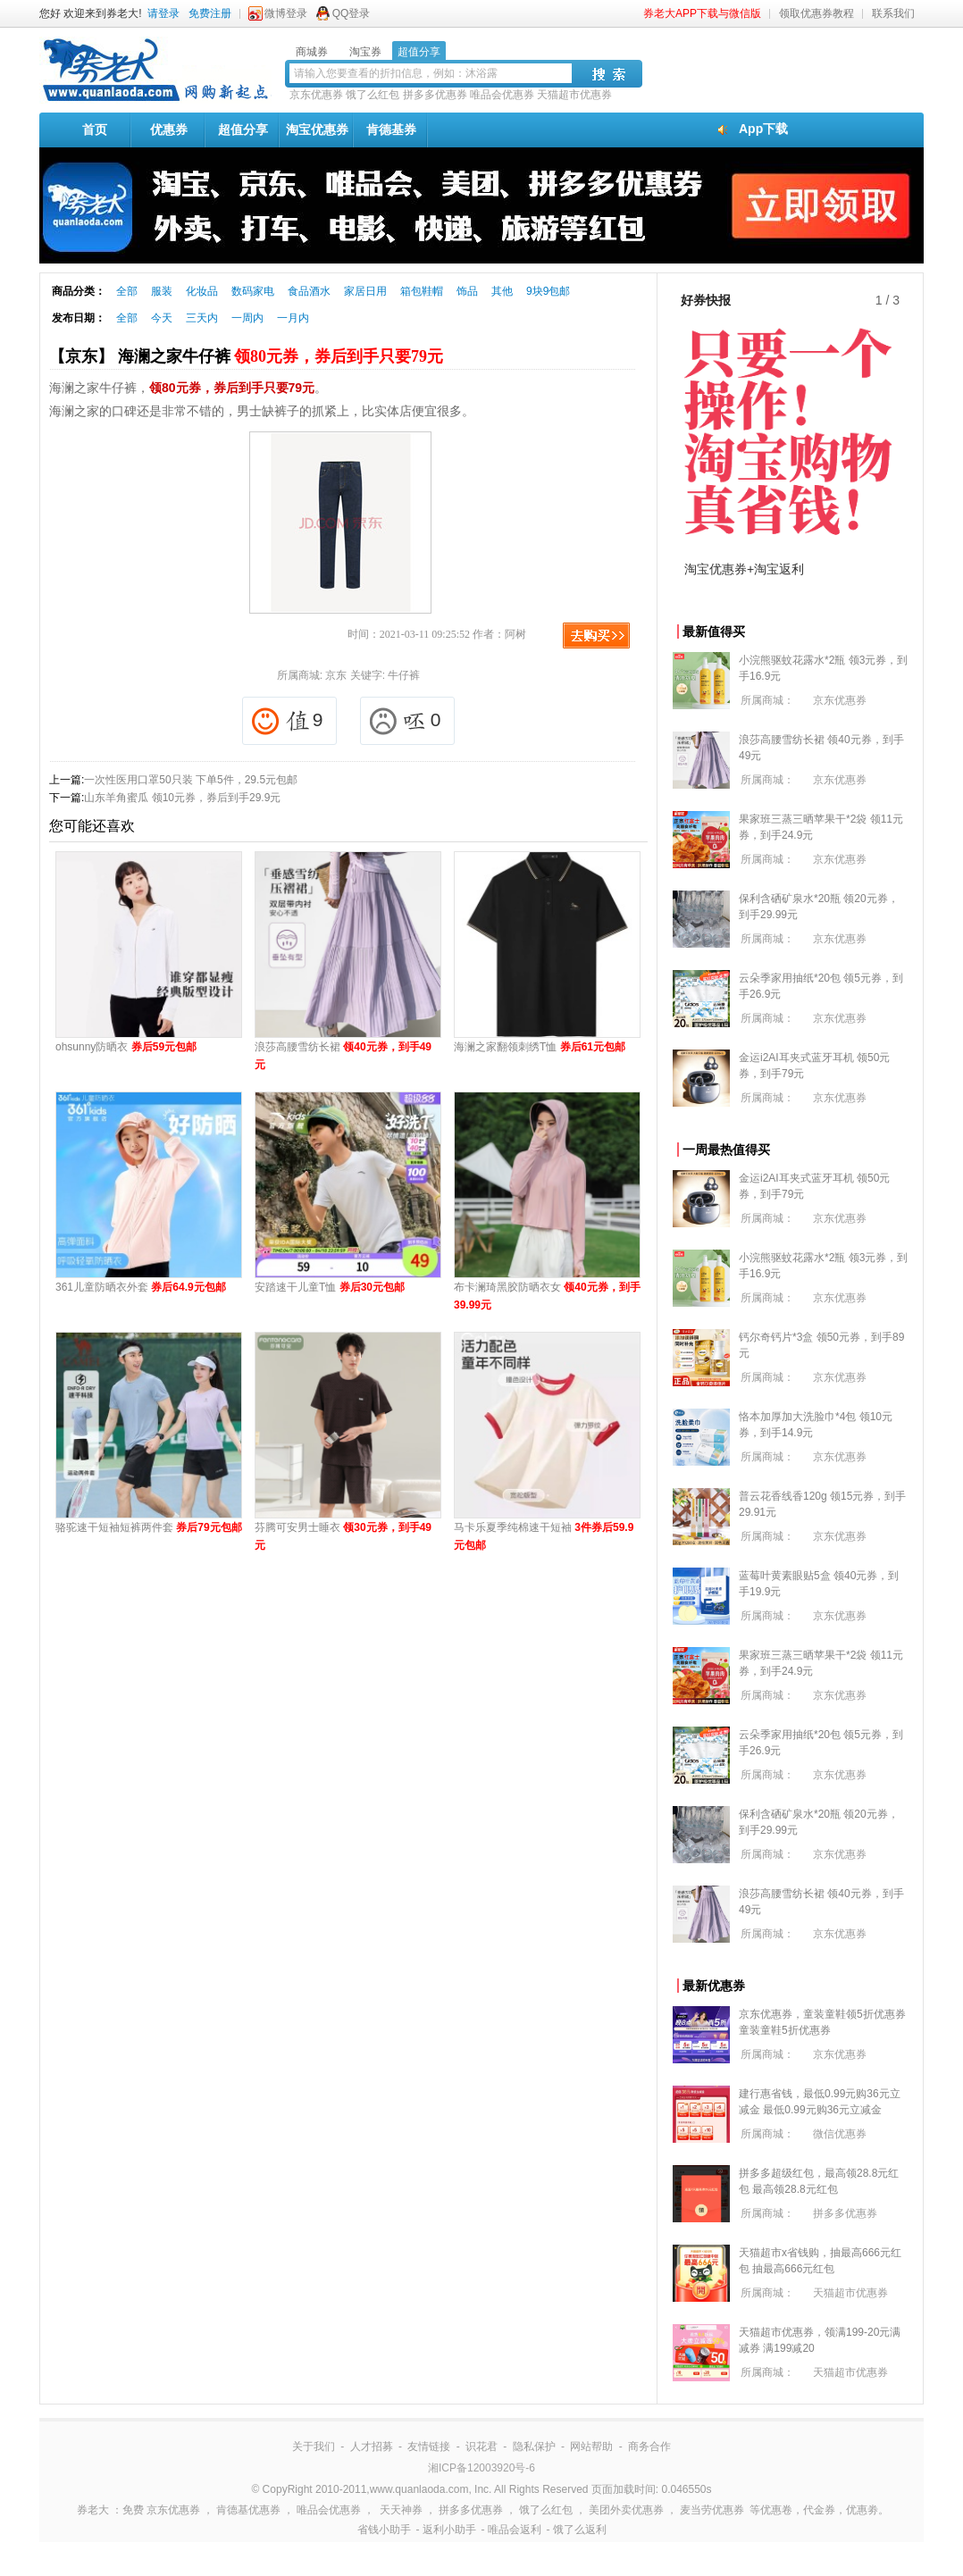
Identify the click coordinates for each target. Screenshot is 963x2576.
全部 (127, 291)
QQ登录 (351, 13)
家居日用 (365, 291)
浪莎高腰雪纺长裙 (343, 1056)
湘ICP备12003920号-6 (481, 2468)
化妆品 (202, 291)
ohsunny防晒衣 (126, 1047)
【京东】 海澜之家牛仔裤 (246, 356)
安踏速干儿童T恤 (330, 1287)
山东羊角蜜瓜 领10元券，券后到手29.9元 (182, 797)
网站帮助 (591, 2446)
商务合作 (649, 2446)
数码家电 (252, 291)
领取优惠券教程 (816, 13)
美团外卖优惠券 (626, 2510)
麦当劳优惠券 (712, 2510)
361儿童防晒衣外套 (140, 1287)
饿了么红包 (372, 94)
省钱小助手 (384, 2529)
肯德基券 (391, 129)
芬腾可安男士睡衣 (343, 1536)
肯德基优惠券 (248, 2510)
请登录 (163, 13)
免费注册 (209, 13)
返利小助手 (449, 2529)
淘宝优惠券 (317, 129)
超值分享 (243, 129)
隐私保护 (534, 2446)
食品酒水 (309, 291)
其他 (502, 291)
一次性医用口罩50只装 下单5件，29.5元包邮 (190, 780)
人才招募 (371, 2446)
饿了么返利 (580, 2529)
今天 (161, 318)
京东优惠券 (316, 94)
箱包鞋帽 (421, 291)
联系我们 (893, 13)
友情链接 (428, 2446)
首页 (94, 129)
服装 (161, 291)
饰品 (467, 291)
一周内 (247, 318)
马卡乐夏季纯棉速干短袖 (543, 1536)
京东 (336, 675)
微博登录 (285, 13)
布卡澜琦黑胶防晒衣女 (547, 1296)
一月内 (293, 318)
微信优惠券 (840, 2134)
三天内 (202, 318)
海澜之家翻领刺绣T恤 (539, 1047)
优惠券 (169, 129)
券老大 (93, 2510)
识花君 (481, 2446)
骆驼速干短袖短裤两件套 (148, 1527)
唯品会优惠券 (502, 94)
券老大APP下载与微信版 (702, 13)
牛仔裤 (404, 675)
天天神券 (401, 2510)
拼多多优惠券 (435, 94)
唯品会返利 (514, 2529)
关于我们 (313, 2446)
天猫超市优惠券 (574, 94)
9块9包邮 (548, 291)
